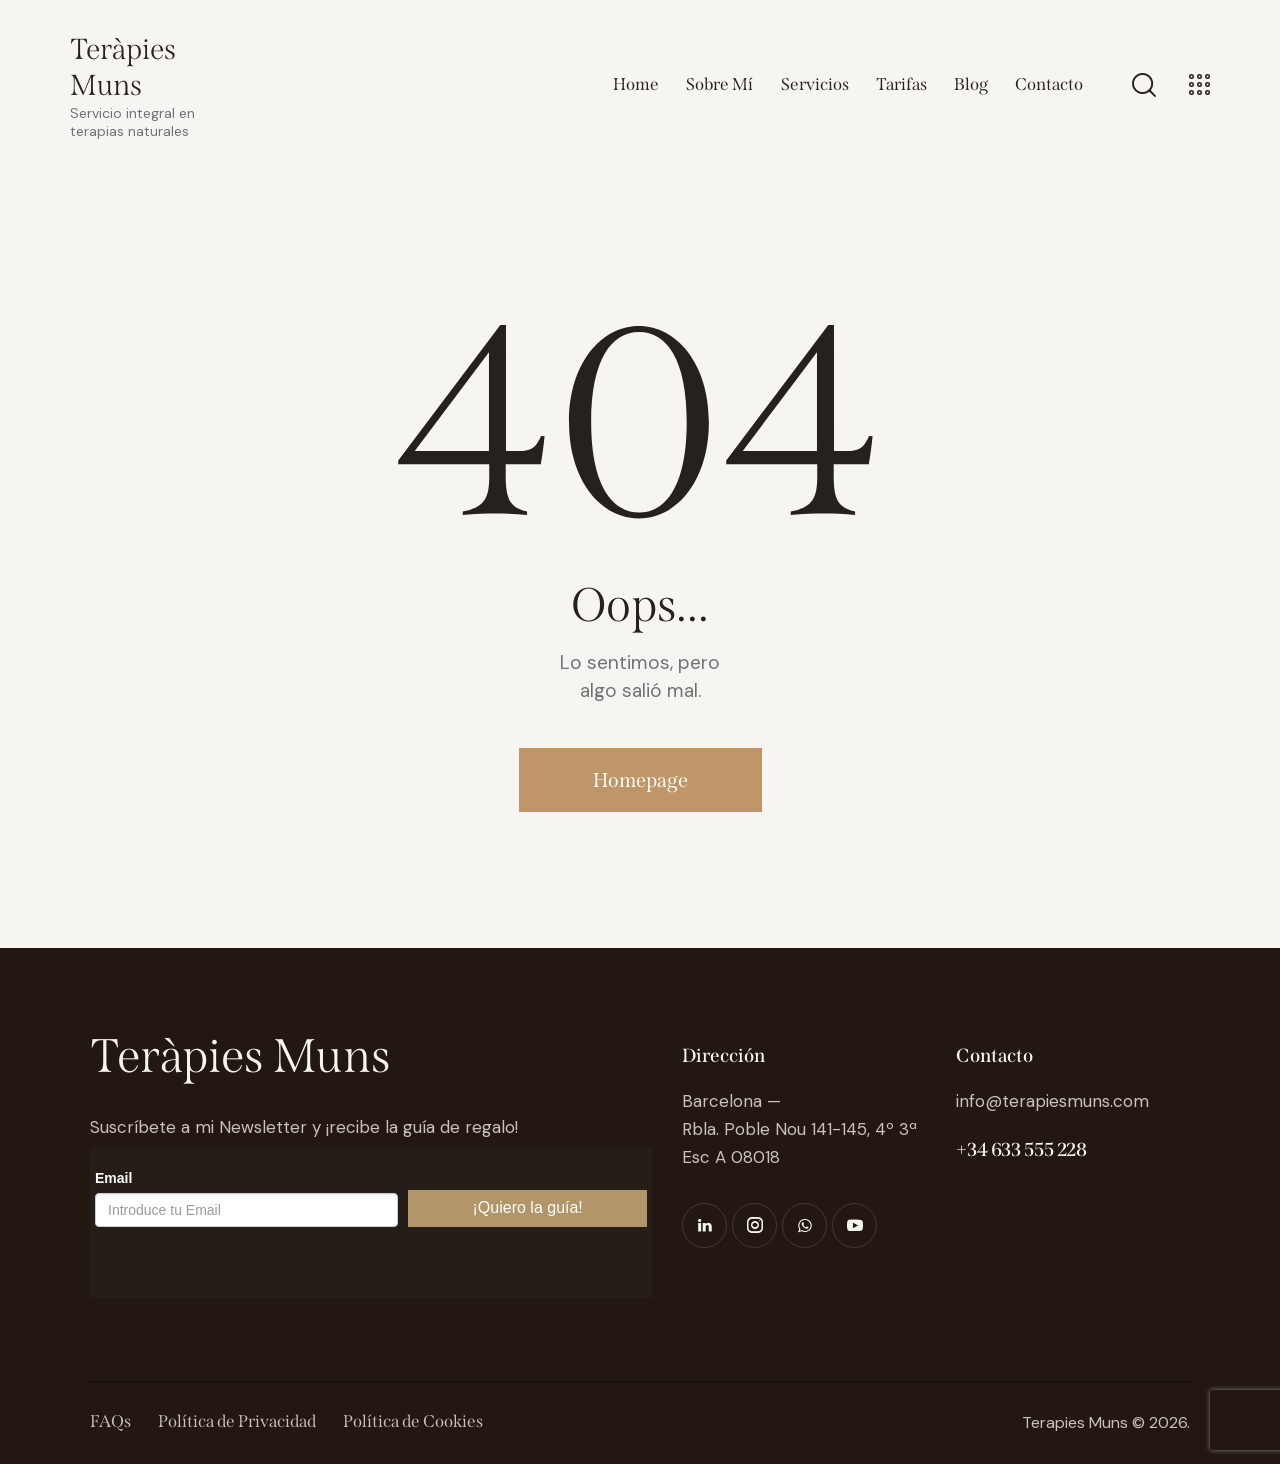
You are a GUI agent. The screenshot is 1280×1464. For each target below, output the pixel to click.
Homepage (640, 780)
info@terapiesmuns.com (1052, 1101)
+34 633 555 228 (1021, 1149)
